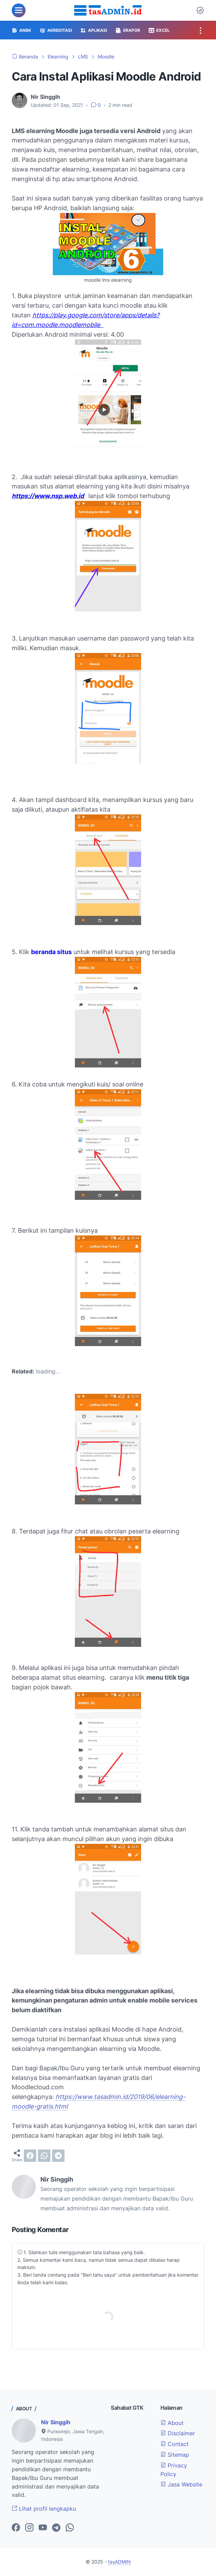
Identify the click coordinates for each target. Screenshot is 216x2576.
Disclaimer (177, 2433)
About (172, 2422)
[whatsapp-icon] (70, 2527)
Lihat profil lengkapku (44, 2508)
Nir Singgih (55, 2422)
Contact (174, 2443)
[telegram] (58, 2155)
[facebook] (30, 2155)
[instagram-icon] (29, 2527)
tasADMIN (119, 2562)
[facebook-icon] (16, 2527)
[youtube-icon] (43, 2527)
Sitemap (174, 2454)
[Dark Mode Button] (200, 10)
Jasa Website (181, 2484)
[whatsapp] (44, 2155)
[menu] (19, 10)
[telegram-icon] (56, 2527)
